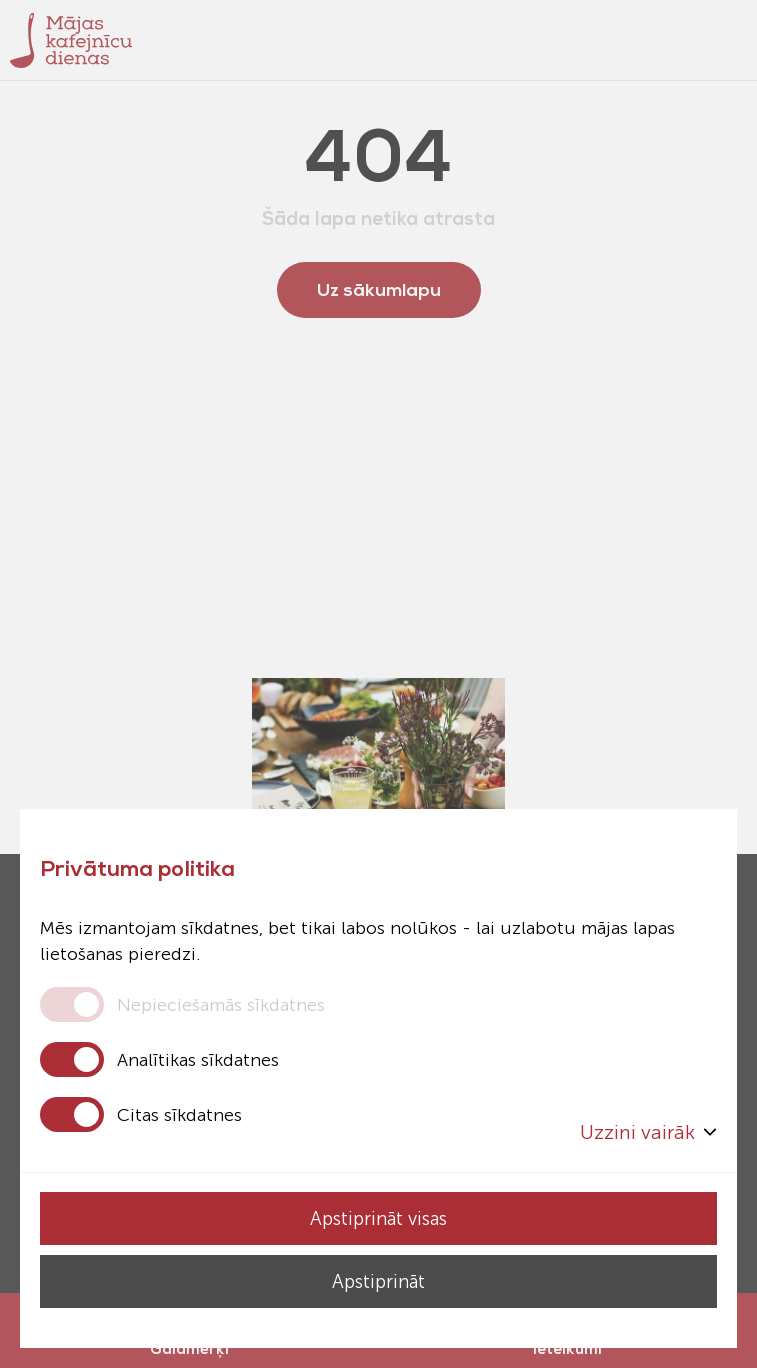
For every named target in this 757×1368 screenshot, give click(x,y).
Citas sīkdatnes (179, 1115)
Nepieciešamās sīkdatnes (221, 1005)
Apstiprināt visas (378, 1218)
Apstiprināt (378, 1281)
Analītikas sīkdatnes (198, 1060)
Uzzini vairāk (648, 1132)
